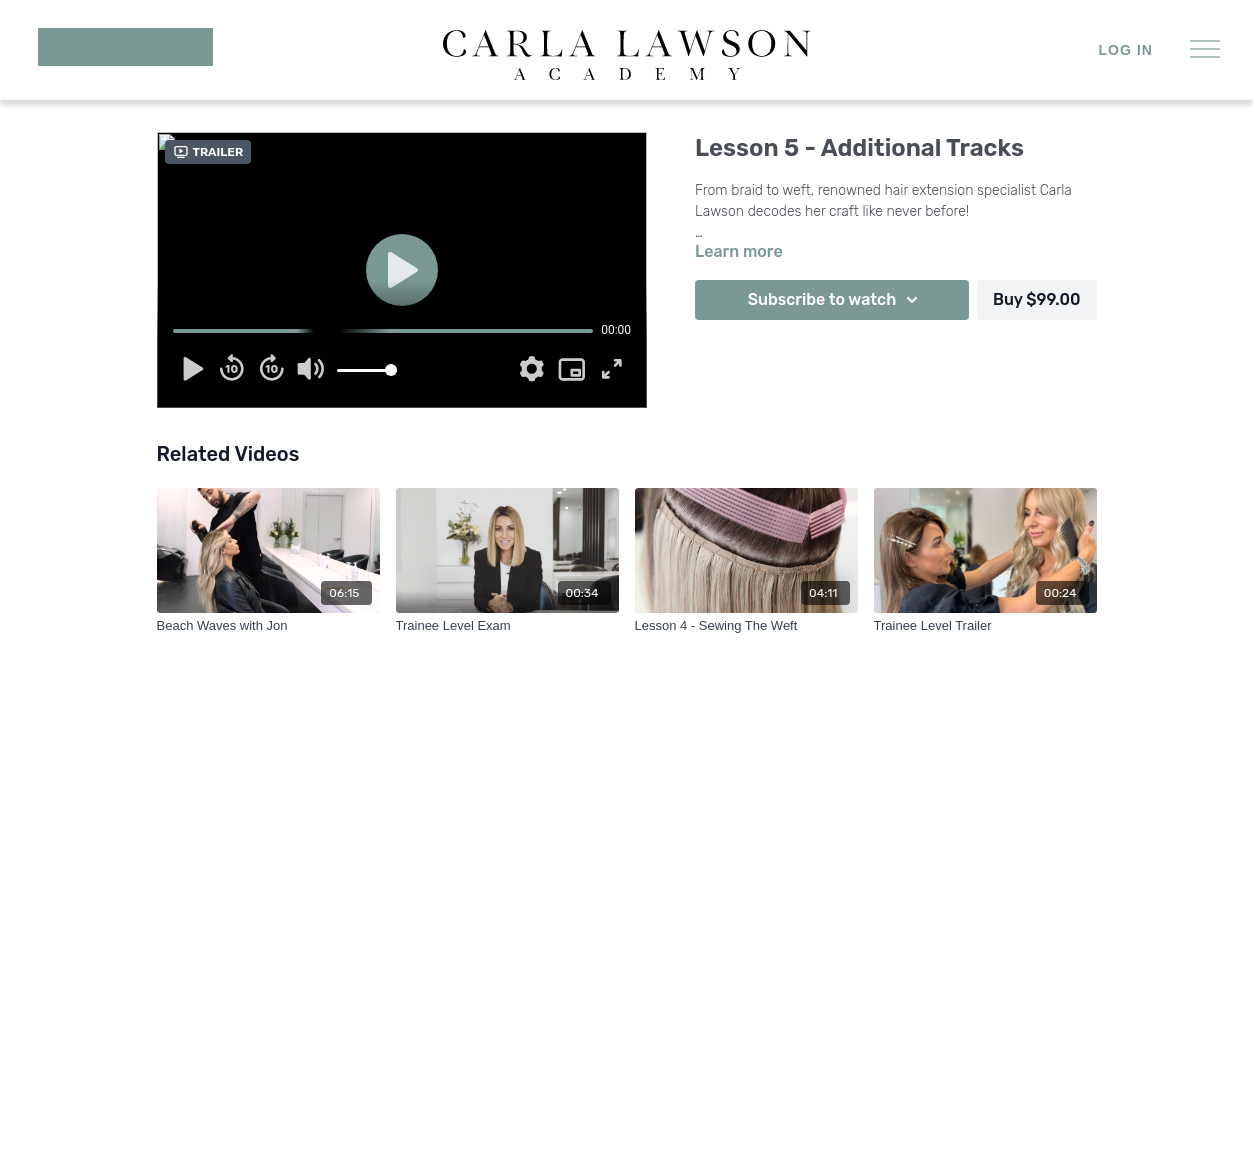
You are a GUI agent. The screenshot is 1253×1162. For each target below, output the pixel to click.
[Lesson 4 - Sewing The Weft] (746, 626)
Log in (1125, 50)
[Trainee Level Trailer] (985, 626)
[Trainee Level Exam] (507, 626)
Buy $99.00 (1037, 299)
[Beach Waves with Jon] (268, 626)
